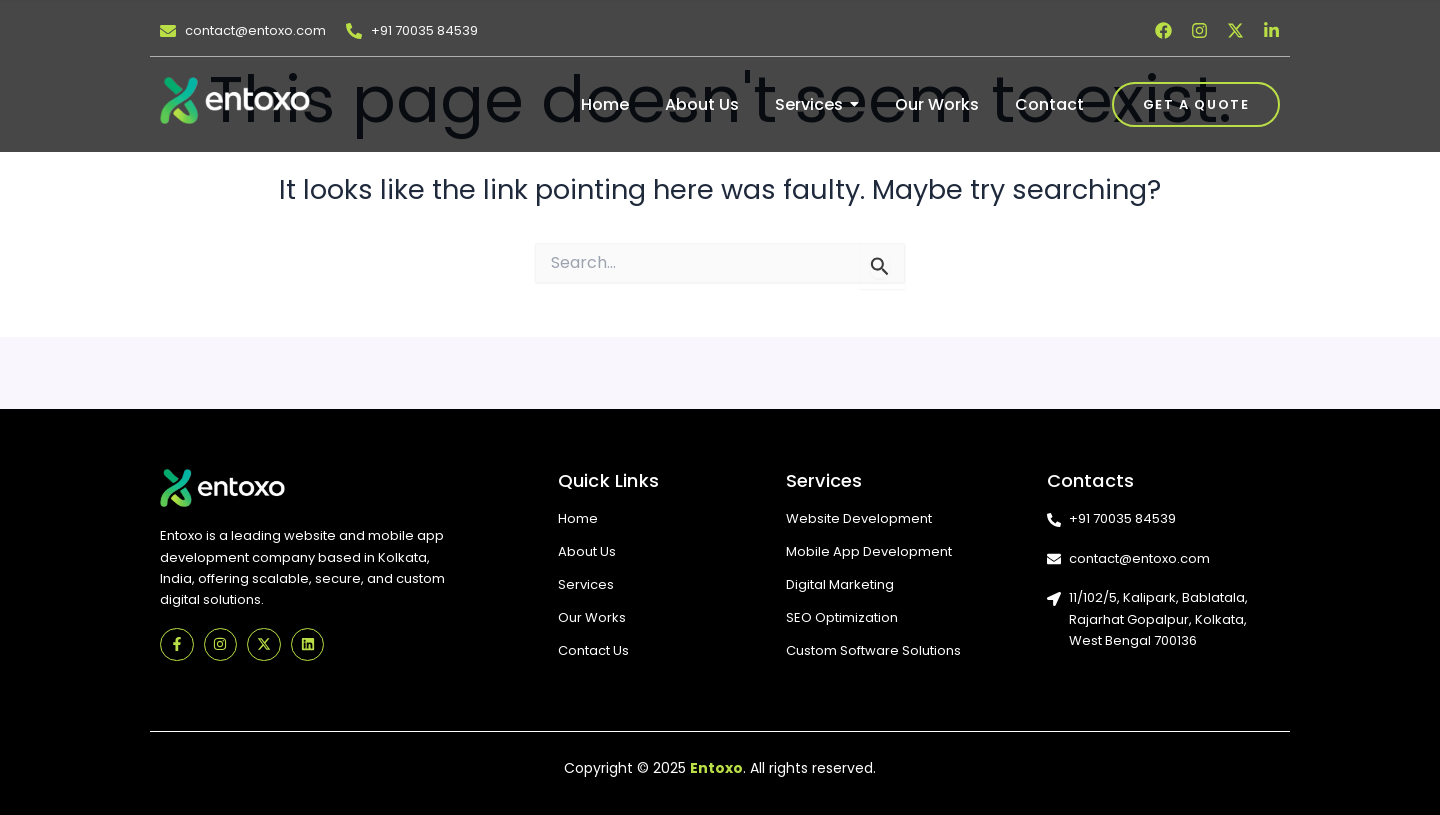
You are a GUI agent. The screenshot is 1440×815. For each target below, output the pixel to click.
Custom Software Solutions (873, 650)
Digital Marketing (840, 584)
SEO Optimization (842, 617)
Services (586, 584)
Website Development (859, 518)
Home (578, 518)
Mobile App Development (869, 551)
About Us (587, 551)
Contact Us (593, 650)
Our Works (592, 617)
